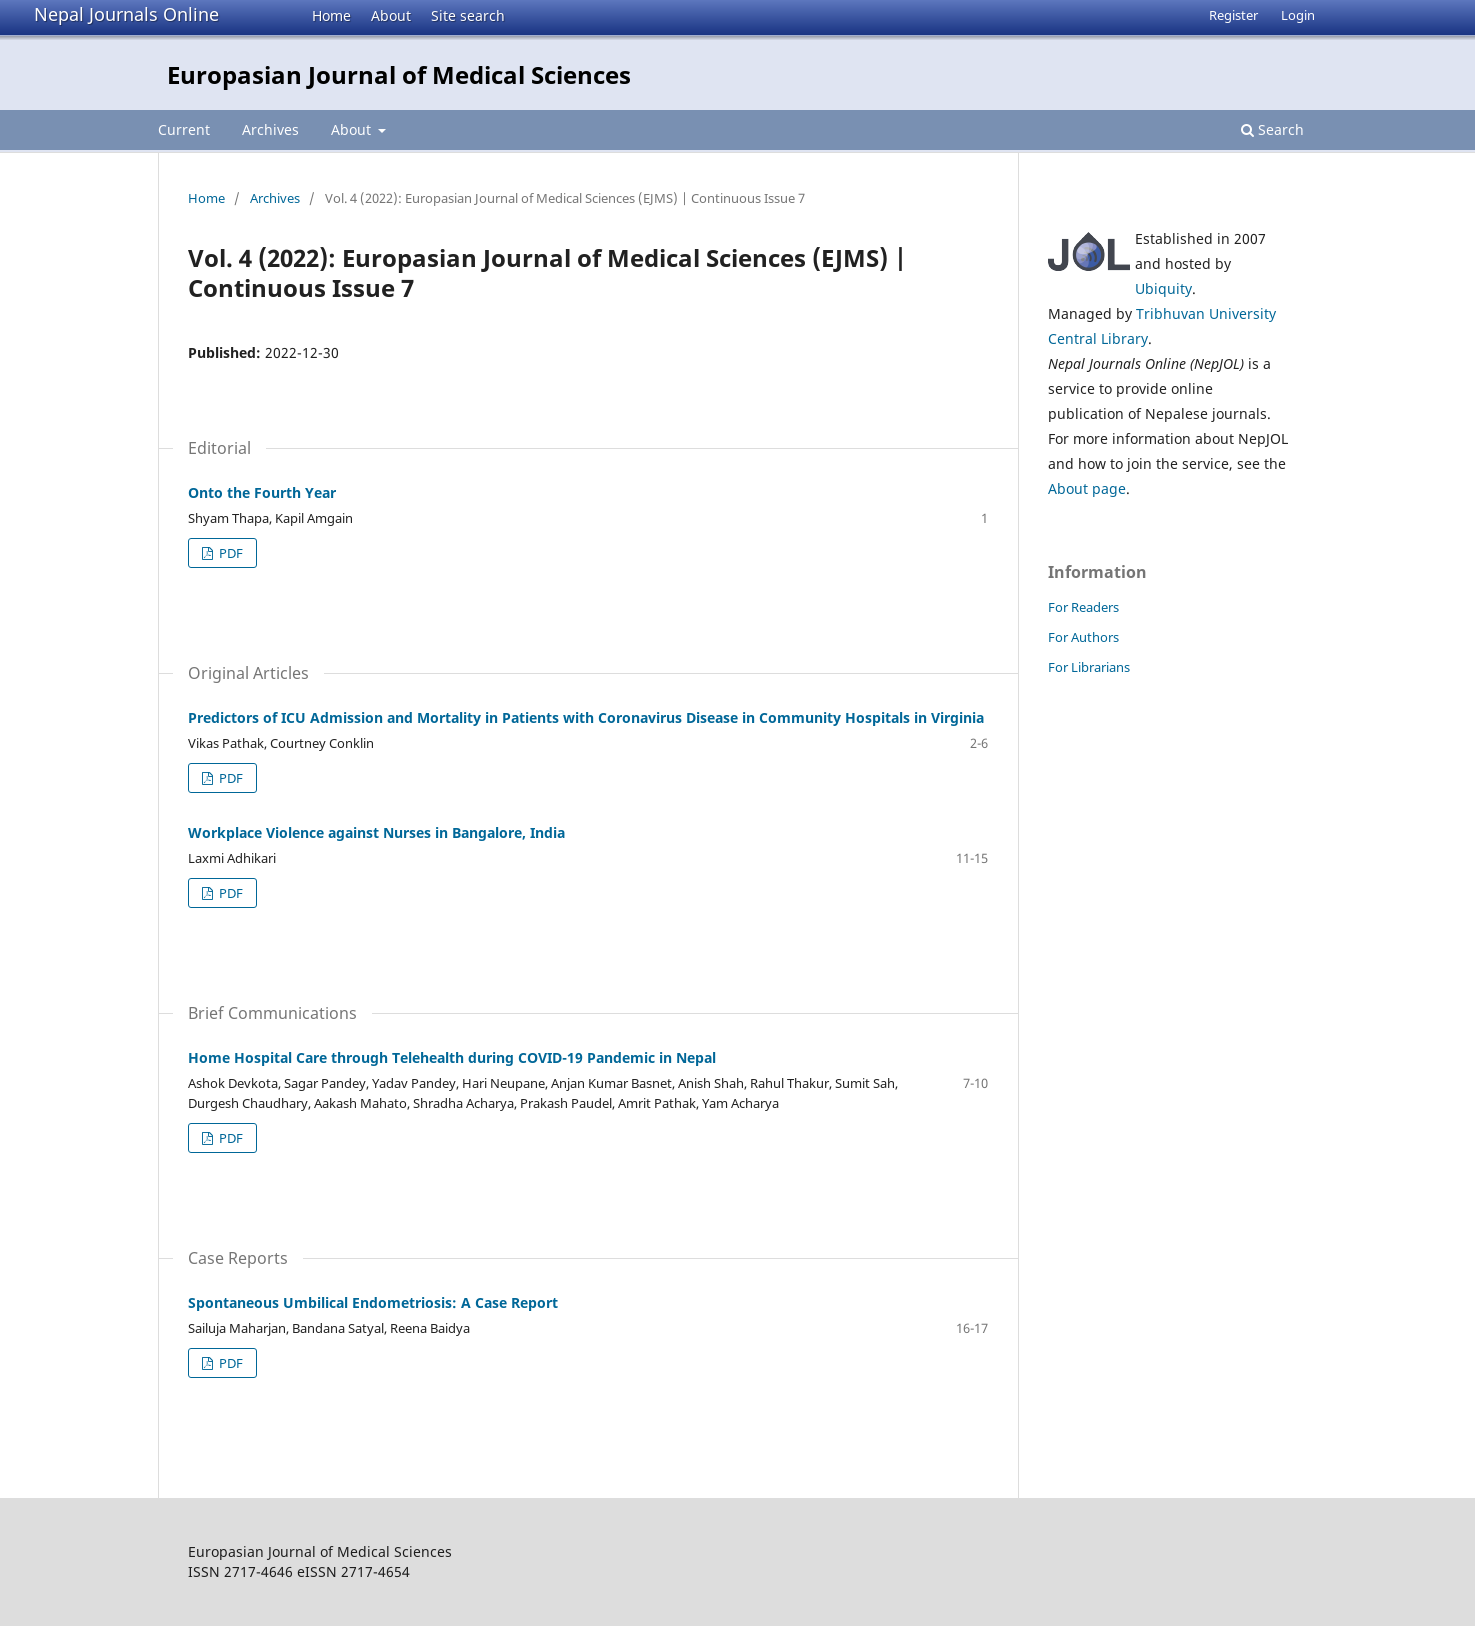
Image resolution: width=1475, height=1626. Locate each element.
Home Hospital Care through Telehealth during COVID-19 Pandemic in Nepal (452, 1057)
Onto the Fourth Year (262, 492)
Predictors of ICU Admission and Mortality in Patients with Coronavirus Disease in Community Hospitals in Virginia (586, 717)
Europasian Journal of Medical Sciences (399, 74)
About (391, 15)
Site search (468, 15)
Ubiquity (1163, 288)
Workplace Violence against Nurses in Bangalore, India (376, 832)
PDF (229, 553)
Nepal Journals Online (126, 14)
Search (1272, 129)
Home (331, 15)
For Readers (1083, 607)
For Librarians (1089, 667)
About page (1087, 488)
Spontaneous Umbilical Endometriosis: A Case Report (373, 1302)
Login (1298, 15)
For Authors (1083, 637)
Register (1233, 15)
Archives (270, 129)
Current (184, 129)
